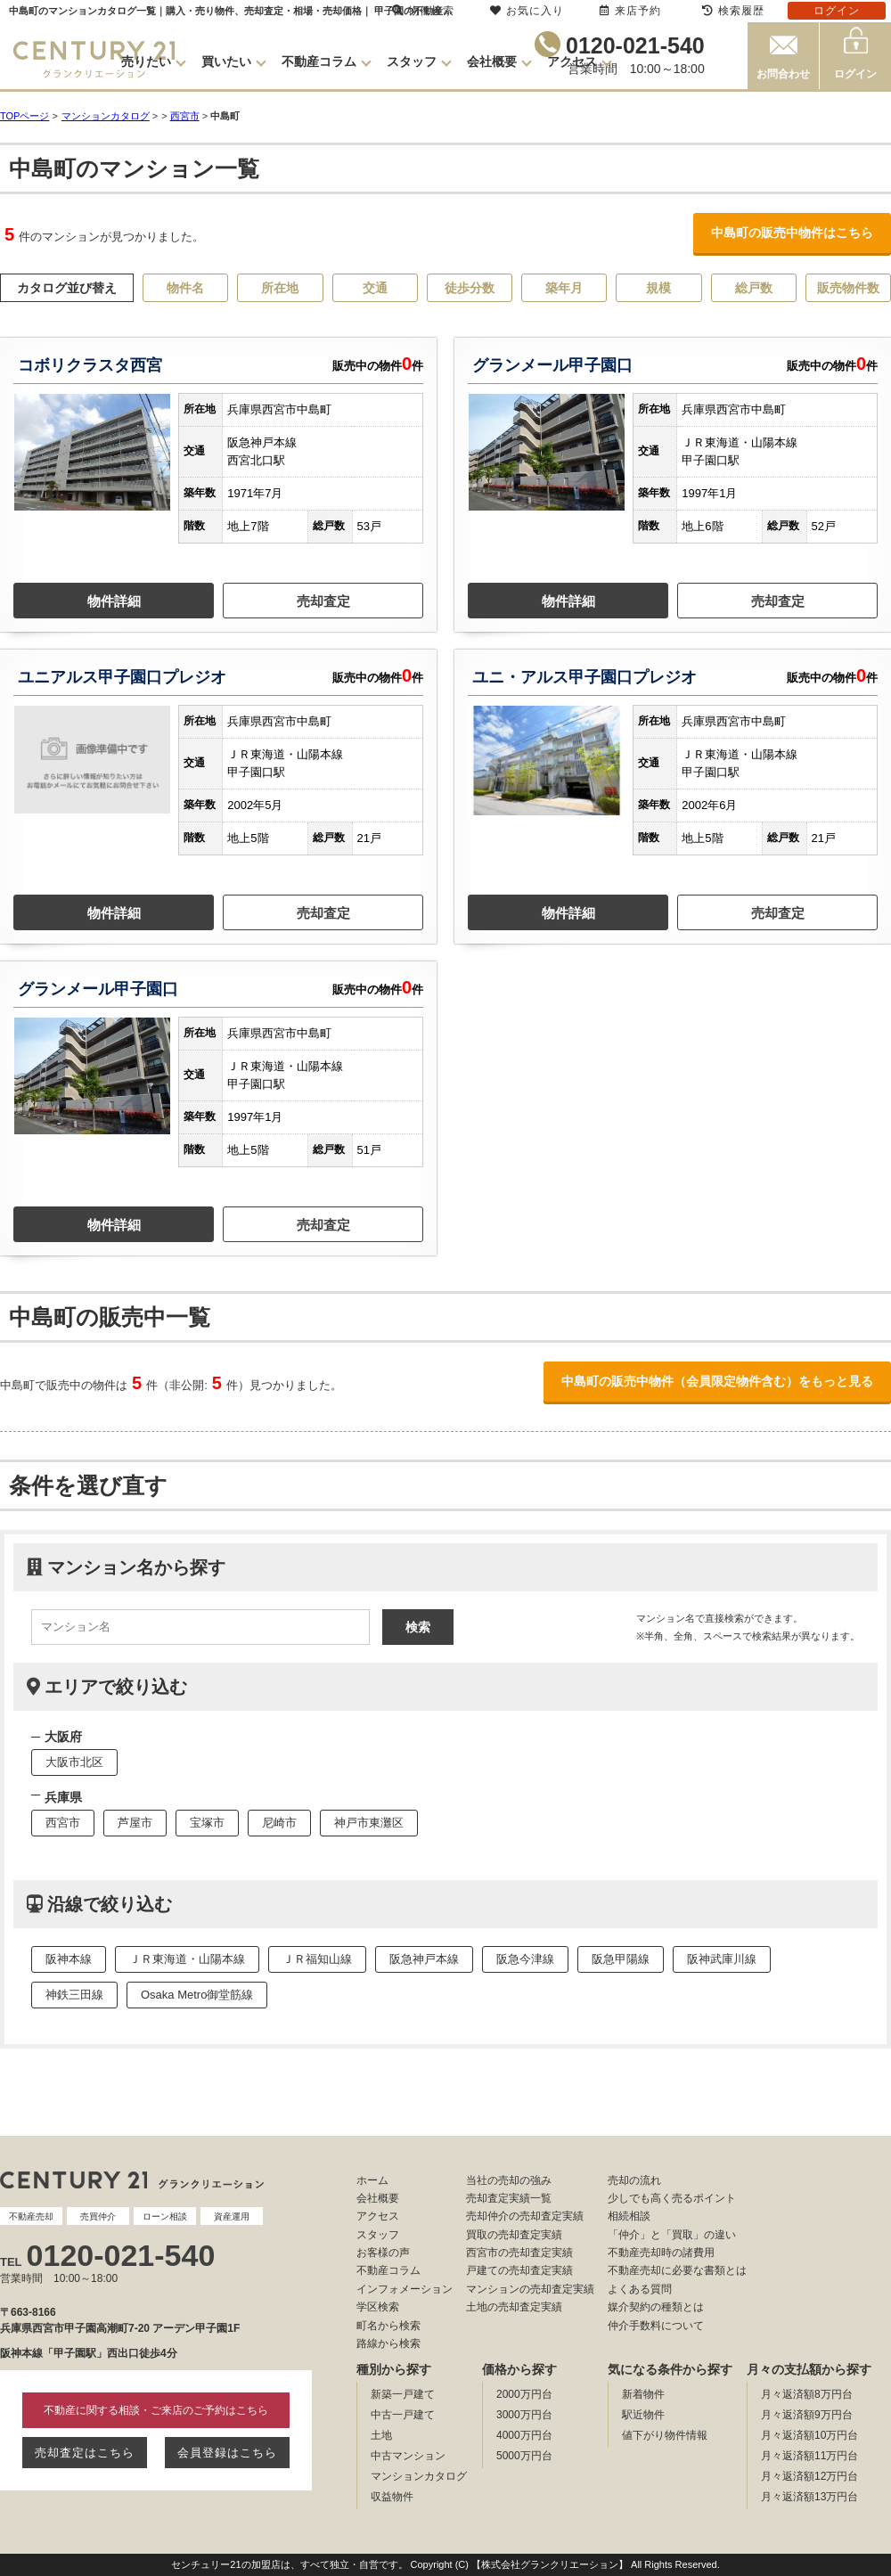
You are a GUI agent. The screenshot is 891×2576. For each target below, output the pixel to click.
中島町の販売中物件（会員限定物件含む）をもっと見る (717, 1381)
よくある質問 (640, 2289)
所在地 (279, 288)
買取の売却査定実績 (514, 2234)
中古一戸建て (403, 2414)
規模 (658, 288)
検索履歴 (733, 10)
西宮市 (185, 115)
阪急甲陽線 (621, 1959)
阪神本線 (68, 1959)
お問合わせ (783, 74)
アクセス (572, 61)
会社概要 (492, 61)
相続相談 (629, 2216)
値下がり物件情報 (664, 2435)
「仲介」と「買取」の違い (672, 2234)
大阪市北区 (74, 1762)
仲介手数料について (656, 2325)
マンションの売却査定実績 (530, 2289)
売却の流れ (634, 2180)
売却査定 (323, 601)
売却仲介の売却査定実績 (525, 2216)
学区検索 (377, 2307)
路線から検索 (388, 2343)
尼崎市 (279, 1822)
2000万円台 (524, 2394)
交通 (375, 288)
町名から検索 (388, 2325)
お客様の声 (383, 2252)
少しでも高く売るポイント (672, 2198)
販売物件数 (848, 288)
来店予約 (630, 10)
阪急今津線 (525, 1959)
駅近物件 (643, 2414)
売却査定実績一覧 (509, 2198)
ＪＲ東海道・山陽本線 (187, 1959)
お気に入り (527, 10)
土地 (381, 2435)
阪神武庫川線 (721, 1959)
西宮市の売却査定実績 (519, 2252)
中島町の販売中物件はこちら (792, 232)
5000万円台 (524, 2455)
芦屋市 (135, 1822)
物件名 (185, 288)
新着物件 (643, 2394)
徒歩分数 (470, 288)
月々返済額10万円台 (809, 2435)
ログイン (855, 74)
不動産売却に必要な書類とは (677, 2270)
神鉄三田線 (74, 1994)
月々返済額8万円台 (807, 2394)
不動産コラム (319, 61)
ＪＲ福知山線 (317, 1959)
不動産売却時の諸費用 (661, 2252)
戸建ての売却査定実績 (519, 2270)
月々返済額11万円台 (809, 2455)
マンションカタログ (419, 2476)
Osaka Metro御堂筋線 (197, 1994)
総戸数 (753, 288)
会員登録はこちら (227, 2452)
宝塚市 (207, 1822)
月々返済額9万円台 (807, 2414)
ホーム (372, 2180)
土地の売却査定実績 (514, 2307)
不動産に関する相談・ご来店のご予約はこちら (156, 2410)
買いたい (226, 61)
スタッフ (412, 61)
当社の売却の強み (509, 2180)
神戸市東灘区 (369, 1822)
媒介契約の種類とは (656, 2307)
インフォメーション (404, 2289)
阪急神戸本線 (424, 1959)
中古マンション (408, 2455)
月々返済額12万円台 (809, 2476)
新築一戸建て (403, 2394)
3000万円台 (524, 2414)
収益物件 (392, 2496)
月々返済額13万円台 (809, 2496)
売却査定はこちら (85, 2452)
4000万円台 (524, 2435)
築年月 (564, 288)
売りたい (146, 61)
